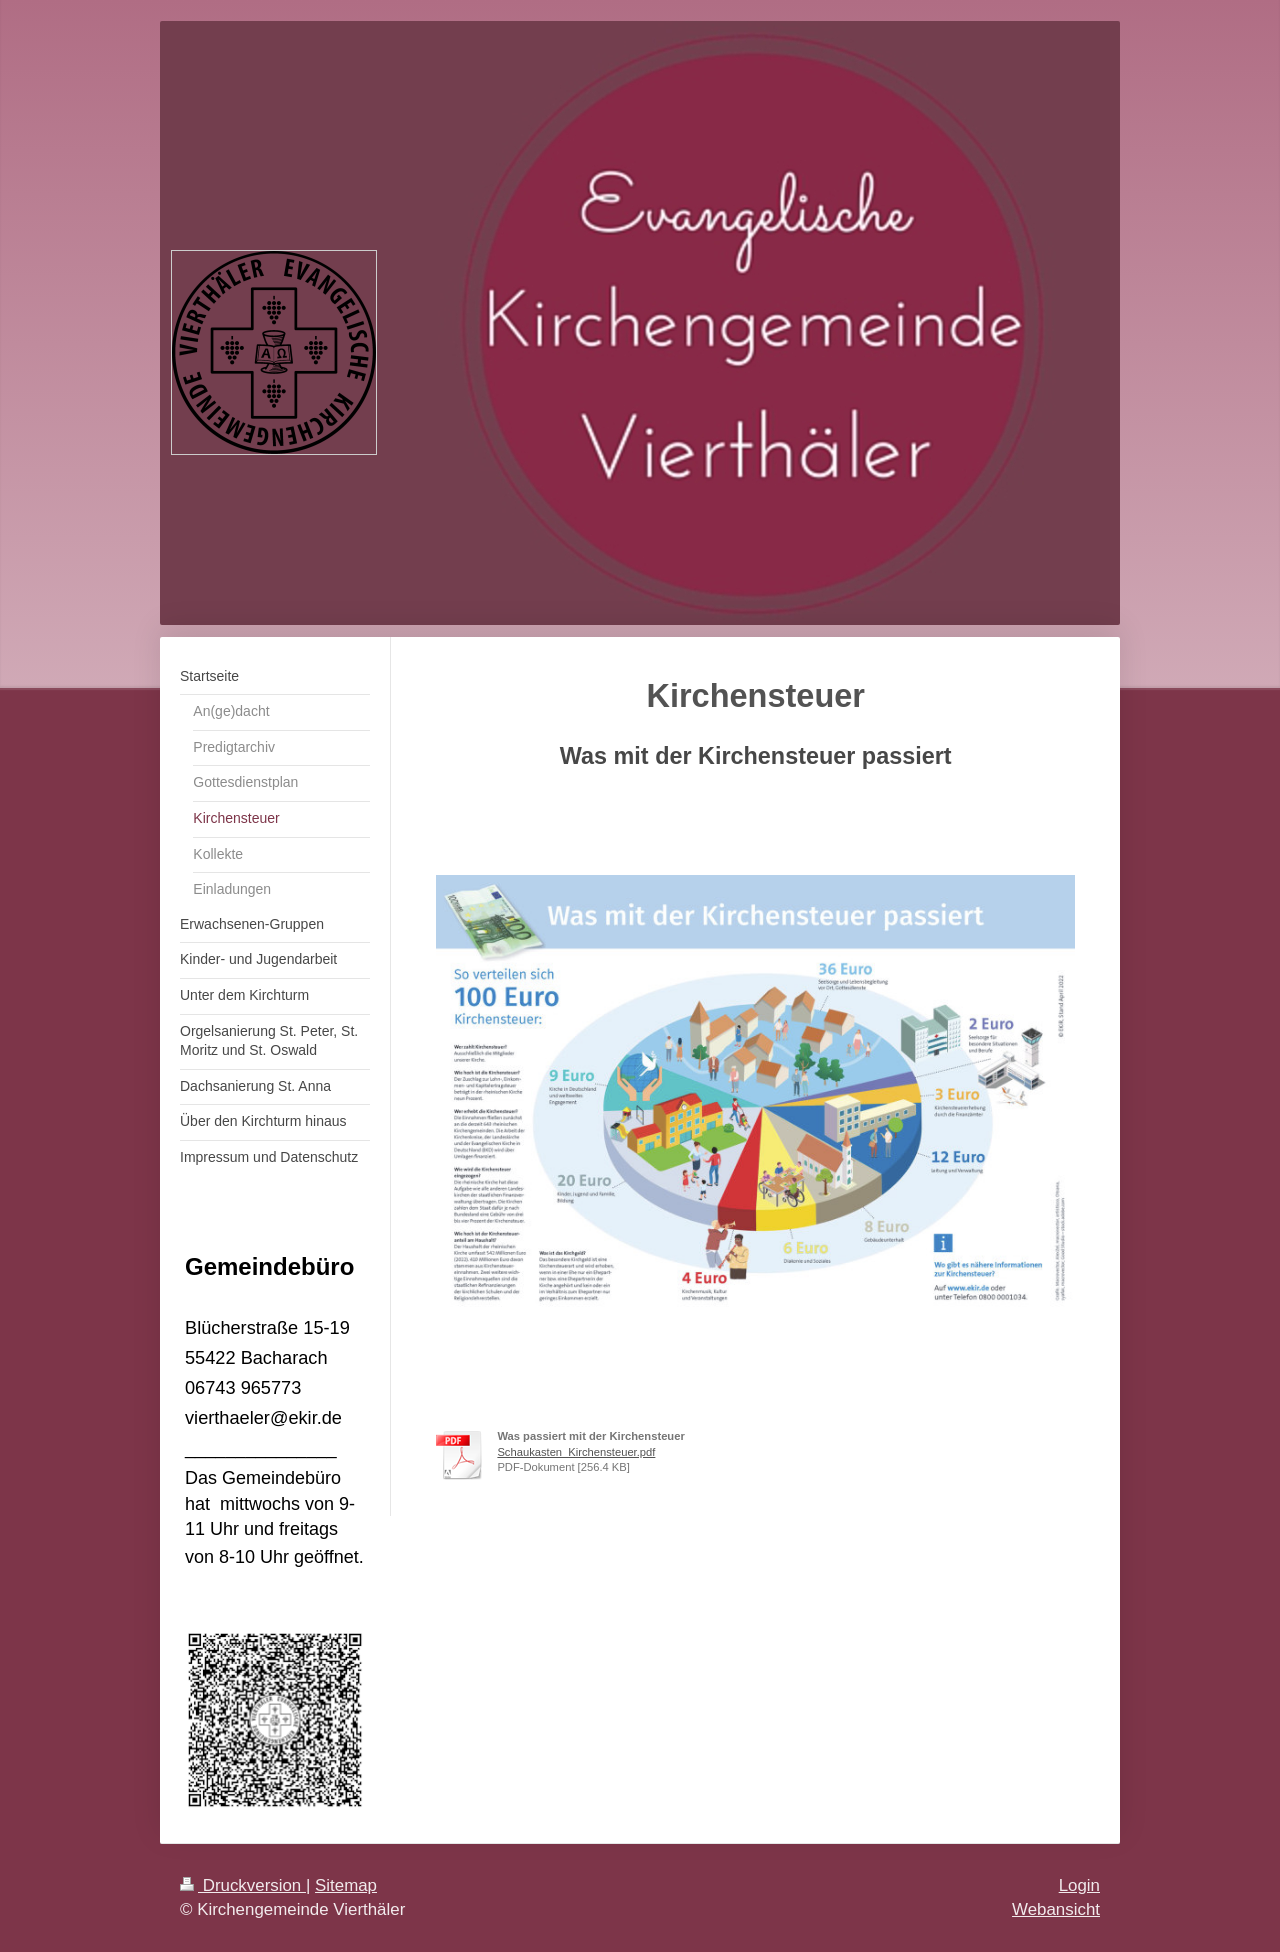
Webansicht (1056, 1909)
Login (1079, 1885)
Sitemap (346, 1885)
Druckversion (243, 1885)
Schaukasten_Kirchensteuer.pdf (576, 1452)
